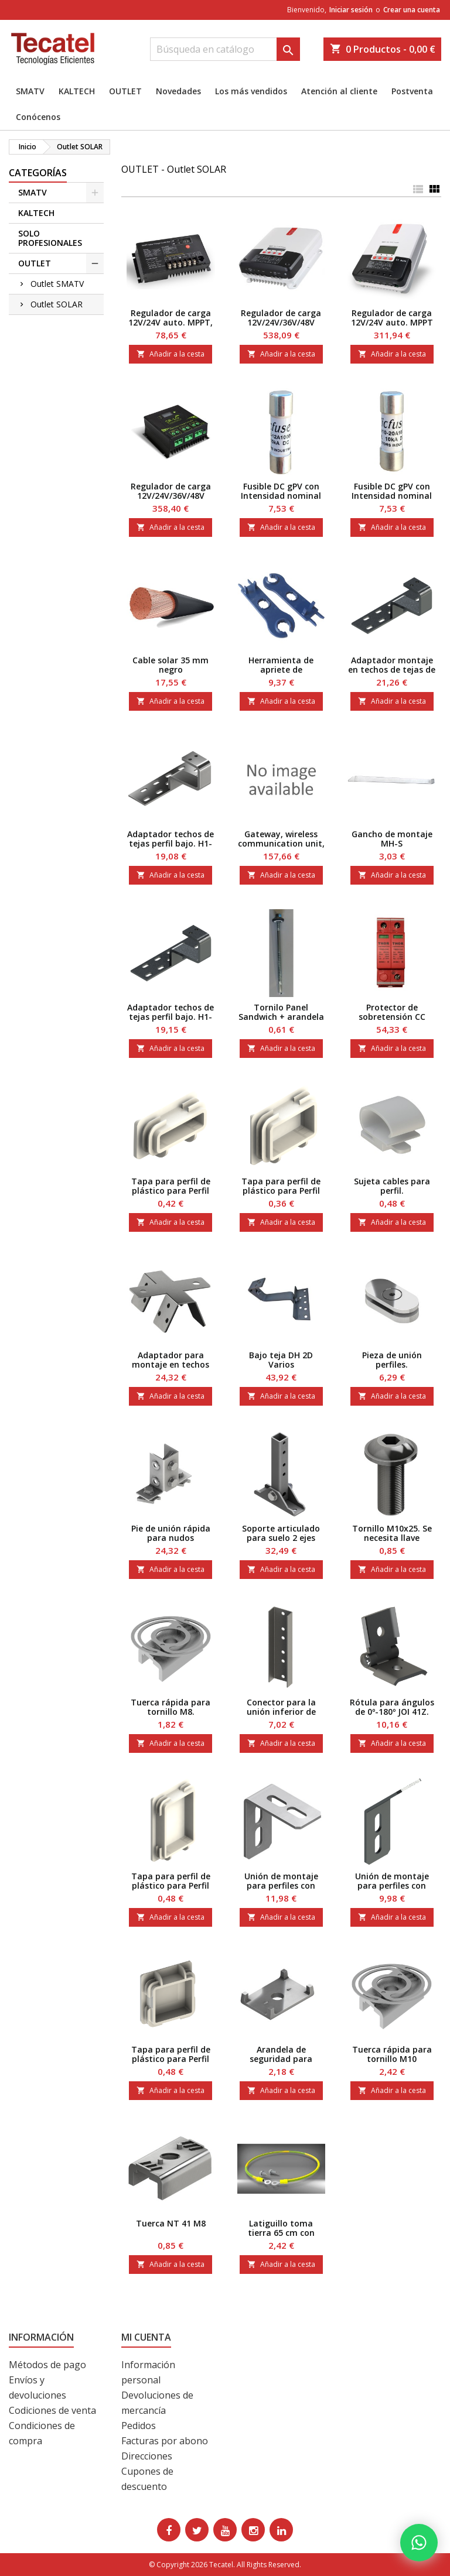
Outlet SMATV (57, 283)
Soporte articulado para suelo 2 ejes (281, 1533)
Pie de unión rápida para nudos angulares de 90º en (171, 1538)
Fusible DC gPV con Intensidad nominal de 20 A (392, 496)
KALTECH (77, 91)
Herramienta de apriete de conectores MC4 (280, 669)
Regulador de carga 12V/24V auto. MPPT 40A (392, 322)
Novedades (178, 91)
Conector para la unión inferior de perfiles (281, 1712)
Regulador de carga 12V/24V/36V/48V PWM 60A (171, 496)
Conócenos (38, 116)
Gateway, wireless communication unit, (281, 838)
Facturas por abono (164, 2440)
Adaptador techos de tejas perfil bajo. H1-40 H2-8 (170, 843)
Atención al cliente (339, 91)
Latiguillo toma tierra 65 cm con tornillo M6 (281, 2233)
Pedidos (138, 2425)
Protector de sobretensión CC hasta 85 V (392, 1017)
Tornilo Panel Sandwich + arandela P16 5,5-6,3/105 (281, 1017)
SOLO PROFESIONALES (50, 238)
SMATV (30, 91)
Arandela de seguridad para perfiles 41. (281, 2059)
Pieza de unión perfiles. (392, 1359)
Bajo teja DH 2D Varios (281, 1359)
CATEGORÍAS (38, 172)
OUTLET (125, 91)
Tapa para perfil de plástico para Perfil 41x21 (170, 1190)
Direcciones (146, 2456)
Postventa (412, 91)
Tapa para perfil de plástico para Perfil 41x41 (170, 2059)
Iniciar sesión (351, 10)
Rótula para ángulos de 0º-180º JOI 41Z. (392, 1707)
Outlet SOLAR (56, 304)
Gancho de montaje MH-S (392, 838)
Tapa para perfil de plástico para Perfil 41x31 (281, 1190)
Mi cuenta (146, 2337)
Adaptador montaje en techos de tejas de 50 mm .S (391, 669)
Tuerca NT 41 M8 (171, 2223)
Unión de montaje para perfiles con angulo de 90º (281, 1885)
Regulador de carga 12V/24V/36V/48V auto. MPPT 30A (281, 322)
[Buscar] (225, 49)
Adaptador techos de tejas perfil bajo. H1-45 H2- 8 (170, 1017)
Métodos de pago (47, 2364)
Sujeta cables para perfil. (392, 1186)
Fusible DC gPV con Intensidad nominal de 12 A (281, 496)
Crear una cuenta (411, 10)
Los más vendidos (251, 91)
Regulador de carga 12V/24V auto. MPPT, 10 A (170, 322)
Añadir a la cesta (170, 354)
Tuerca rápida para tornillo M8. (170, 1707)
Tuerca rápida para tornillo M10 (392, 2054)
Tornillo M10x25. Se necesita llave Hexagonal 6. (392, 1538)
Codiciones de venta (52, 2410)
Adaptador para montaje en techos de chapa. (170, 1364)
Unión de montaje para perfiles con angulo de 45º (392, 1885)
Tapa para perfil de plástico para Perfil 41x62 (170, 1885)
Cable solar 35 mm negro (170, 665)
